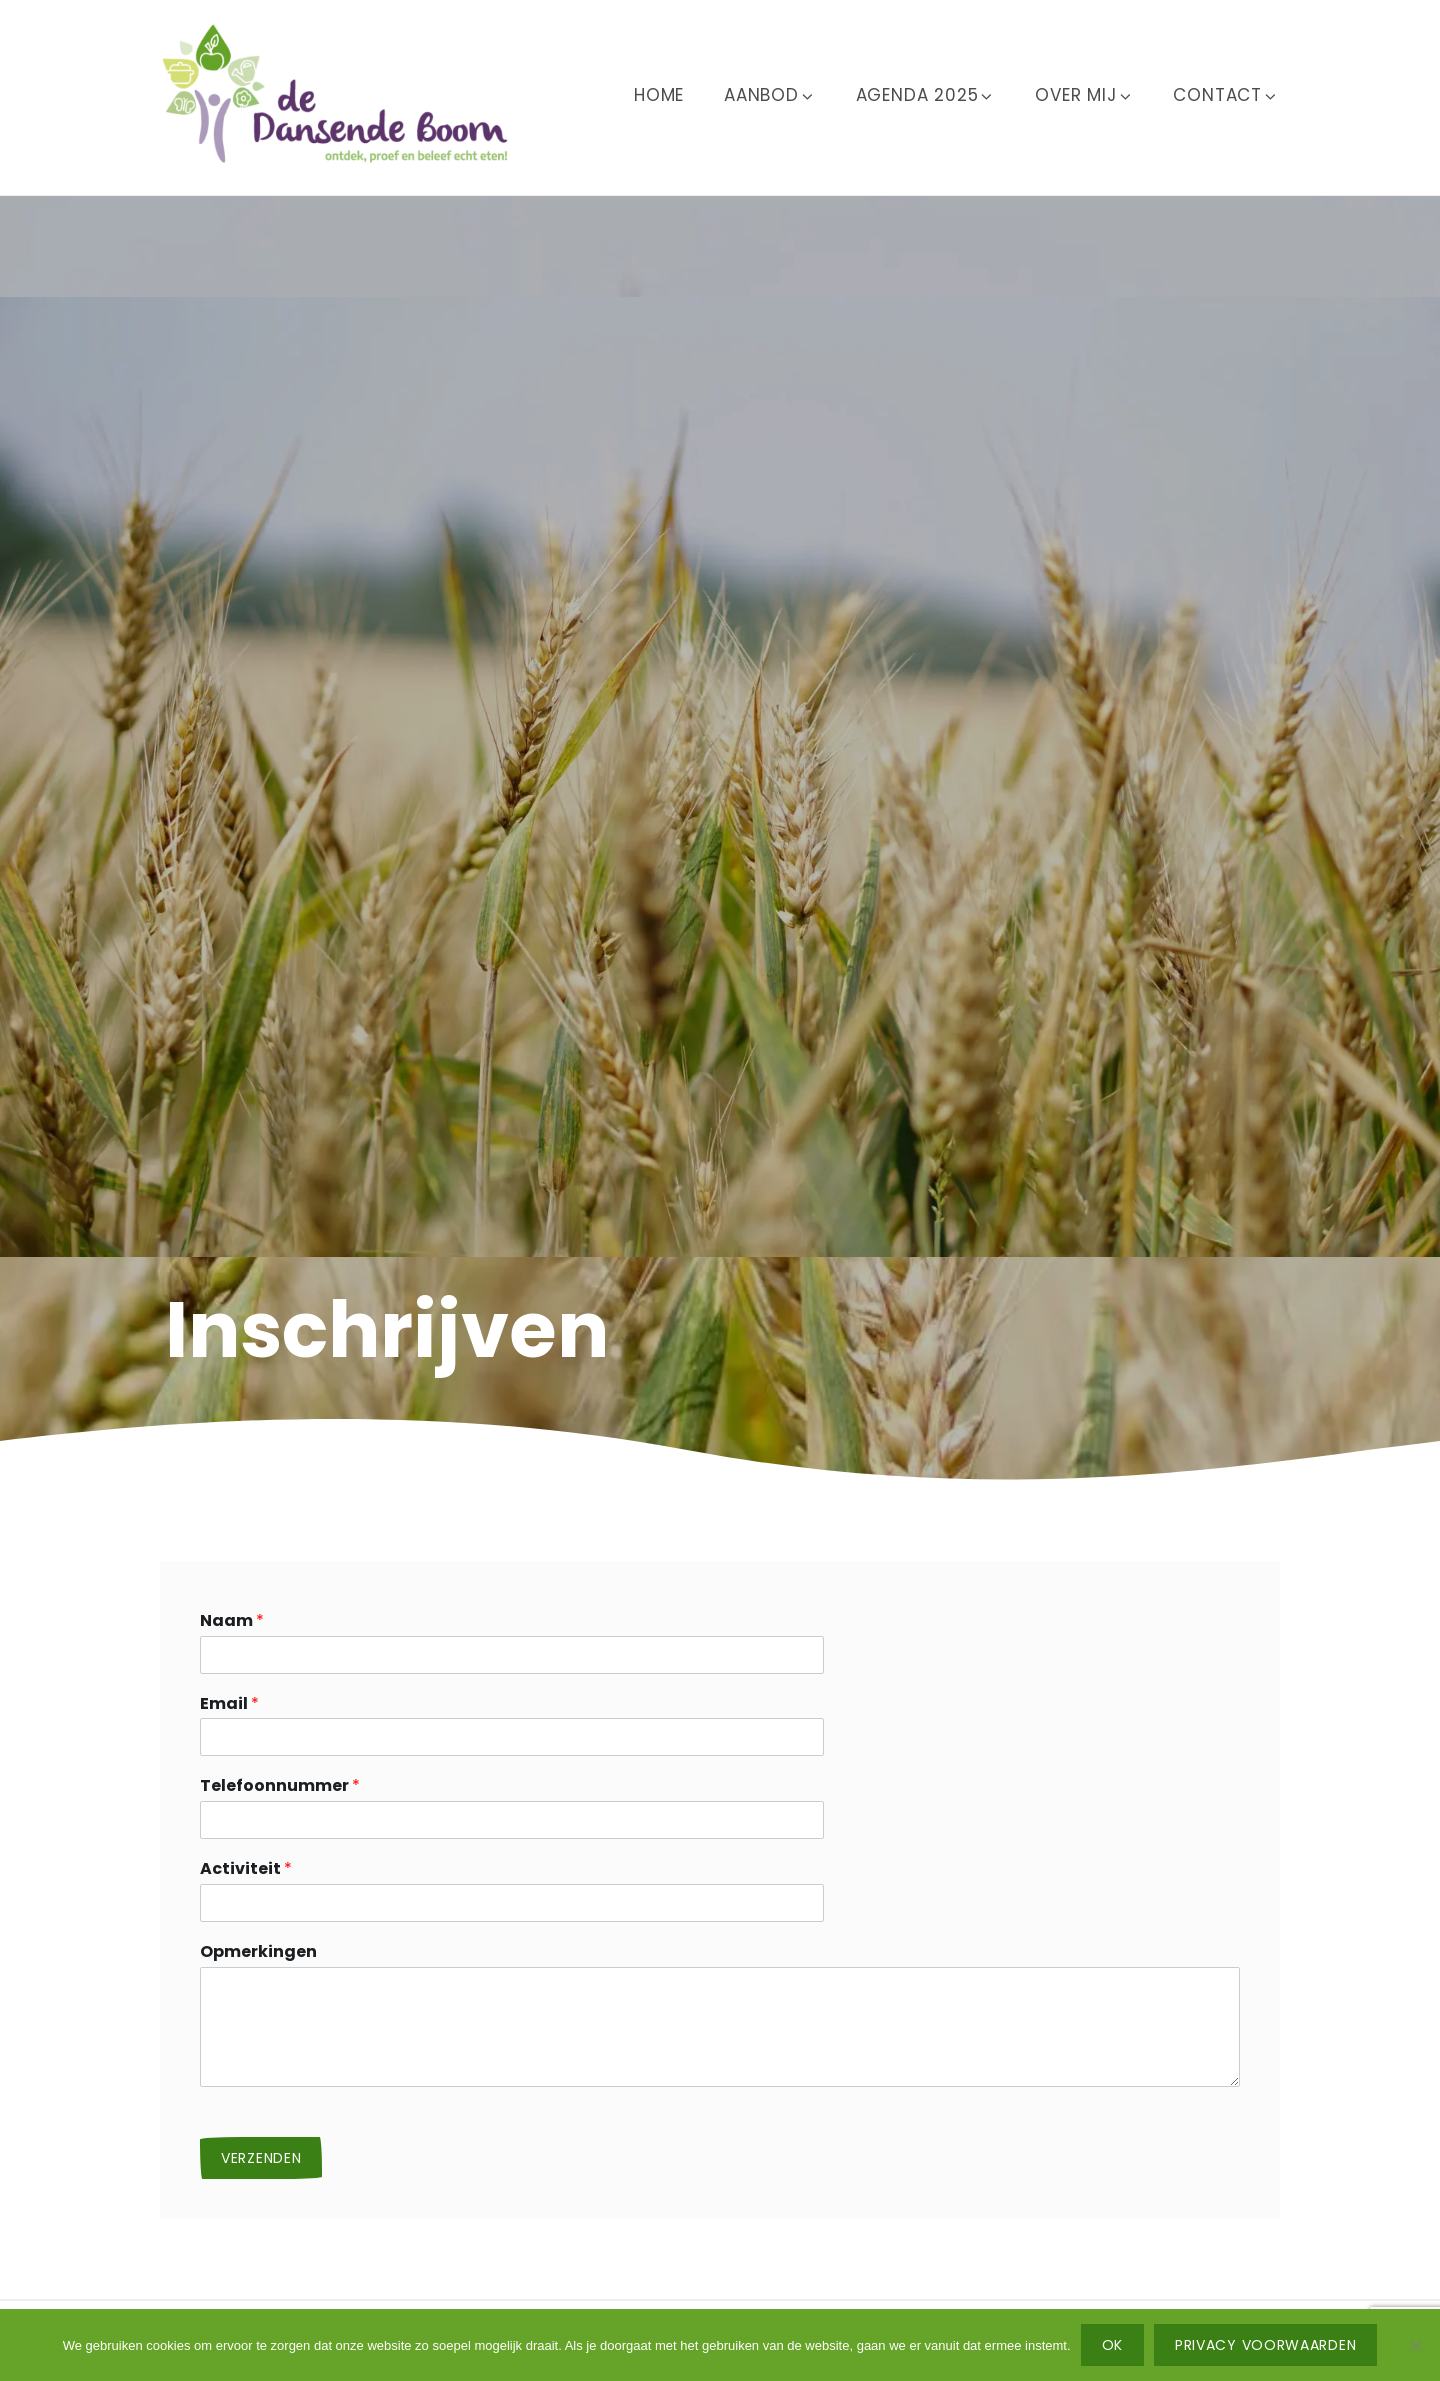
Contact (1226, 95)
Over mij (1084, 95)
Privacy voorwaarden (1265, 2345)
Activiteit (246, 1869)
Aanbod (770, 95)
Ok (1112, 2345)
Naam (232, 1621)
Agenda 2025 (926, 95)
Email (229, 1704)
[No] (1415, 2345)
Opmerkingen (258, 1952)
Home (659, 95)
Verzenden (261, 2158)
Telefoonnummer (280, 1786)
